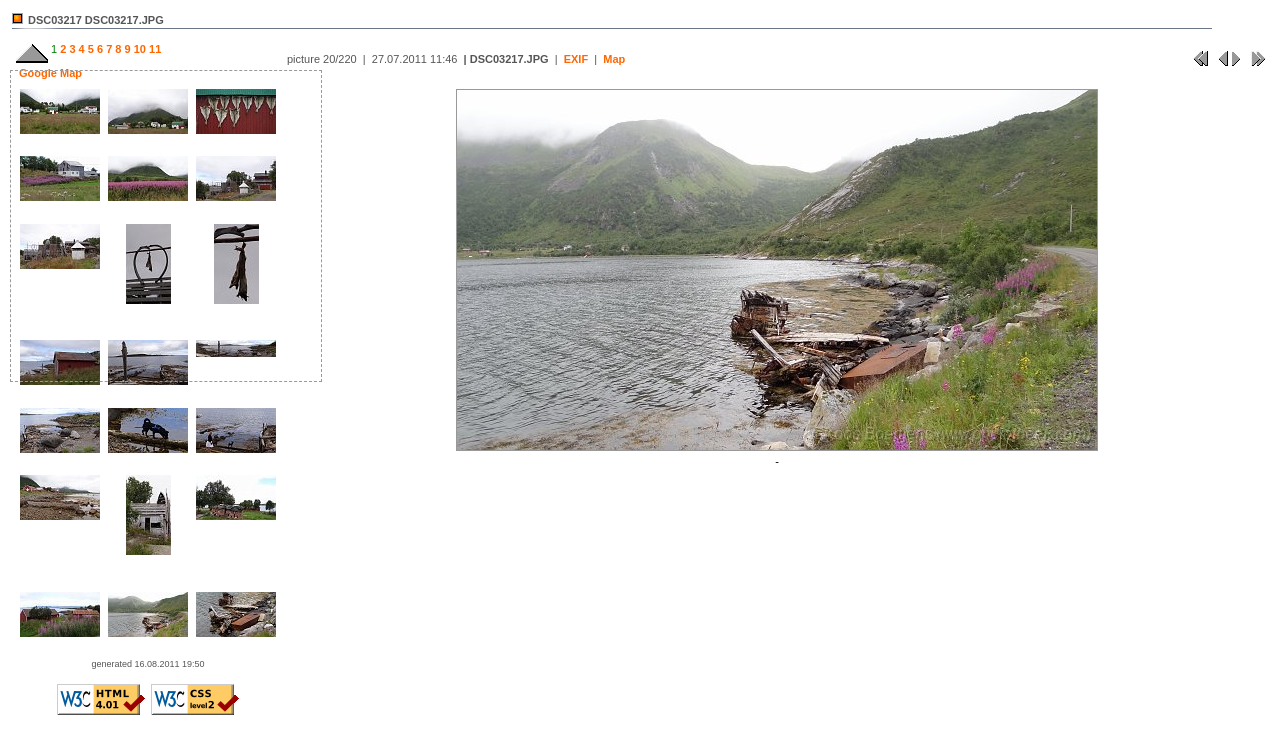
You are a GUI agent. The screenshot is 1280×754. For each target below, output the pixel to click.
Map (614, 59)
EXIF (576, 59)
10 (138, 49)
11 (153, 49)
